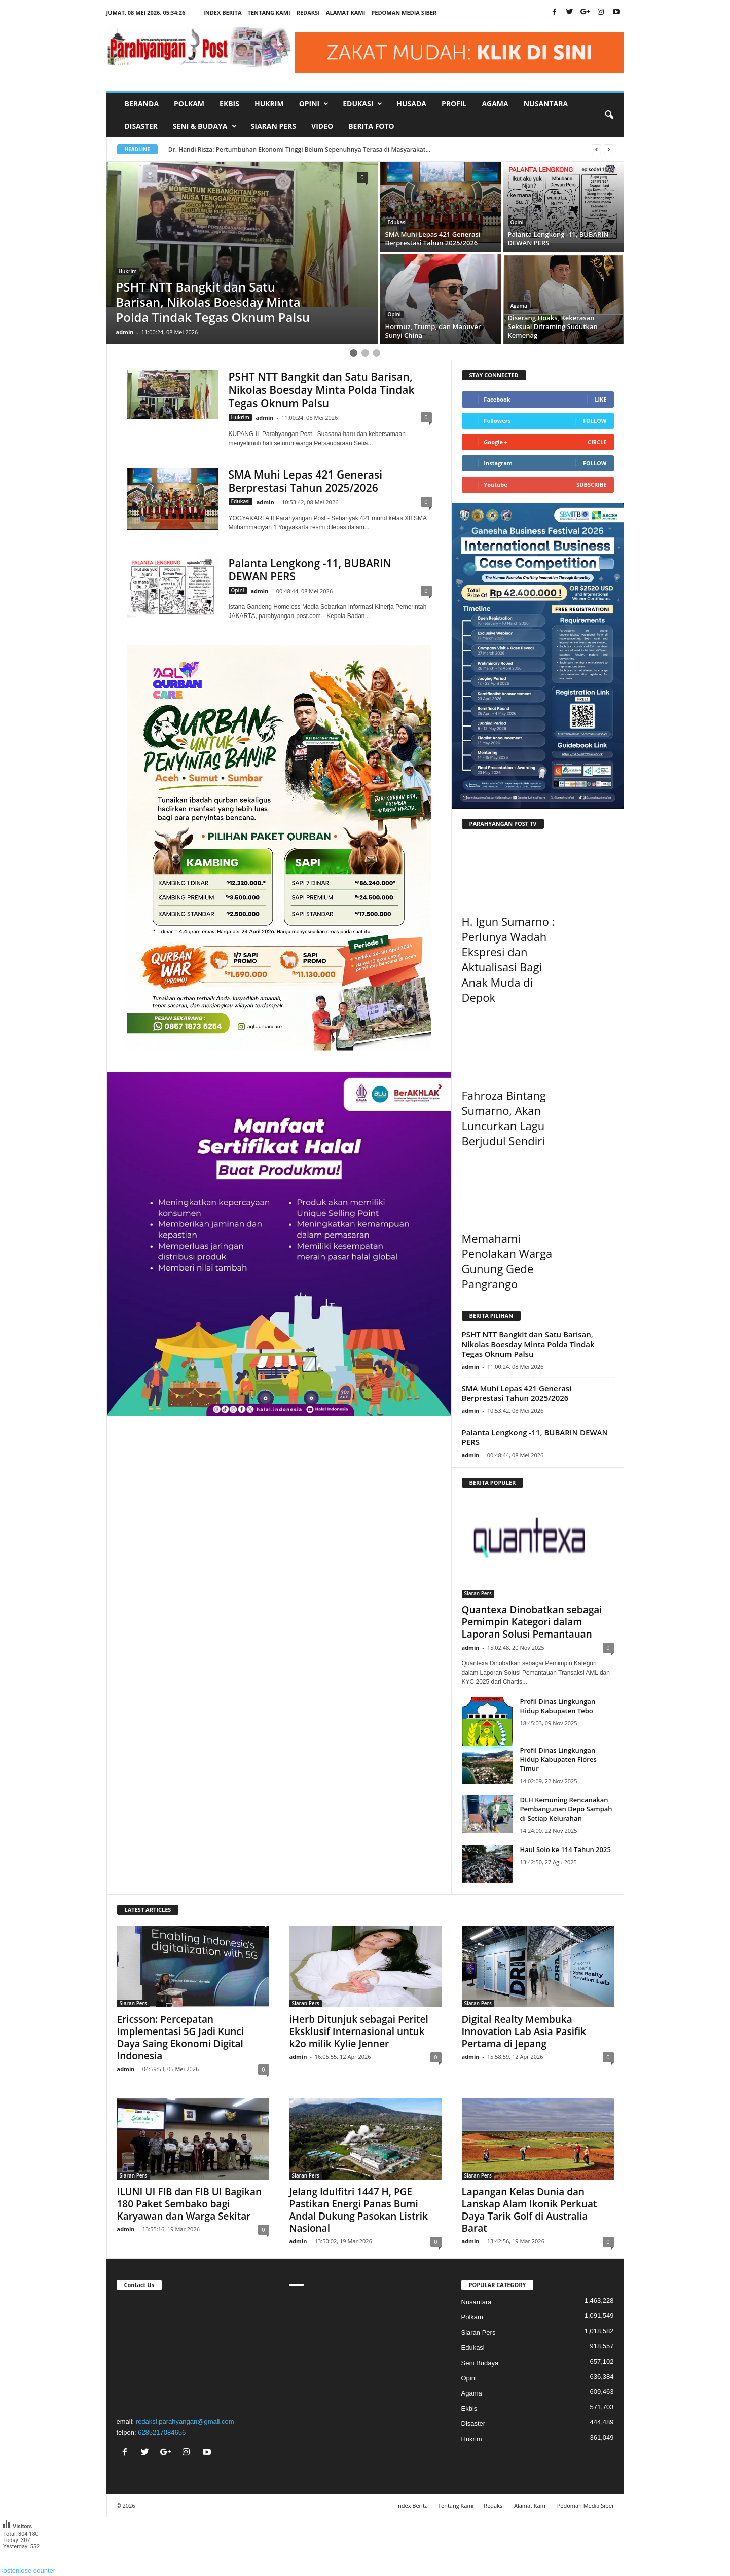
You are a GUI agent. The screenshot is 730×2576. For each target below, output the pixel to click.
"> (193, 2352)
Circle (597, 442)
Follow (595, 420)
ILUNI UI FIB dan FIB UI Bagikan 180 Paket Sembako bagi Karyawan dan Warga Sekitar (189, 2204)
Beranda (142, 103)
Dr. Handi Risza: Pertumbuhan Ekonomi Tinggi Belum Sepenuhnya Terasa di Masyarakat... (300, 149)
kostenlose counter (27, 2570)
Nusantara (546, 103)
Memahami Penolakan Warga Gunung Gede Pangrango (507, 1260)
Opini (517, 222)
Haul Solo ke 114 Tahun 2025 (565, 1849)
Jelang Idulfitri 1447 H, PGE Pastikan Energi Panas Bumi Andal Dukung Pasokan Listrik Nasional (358, 2210)
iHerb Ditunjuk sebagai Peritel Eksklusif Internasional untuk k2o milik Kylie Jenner (358, 2031)
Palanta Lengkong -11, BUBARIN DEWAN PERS (310, 570)
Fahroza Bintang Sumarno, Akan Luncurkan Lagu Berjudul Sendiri (504, 1117)
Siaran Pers (274, 126)
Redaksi (308, 12)
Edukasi (397, 222)
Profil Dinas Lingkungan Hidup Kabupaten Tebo (558, 1706)
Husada (411, 103)
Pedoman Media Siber (403, 12)
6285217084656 (162, 2432)
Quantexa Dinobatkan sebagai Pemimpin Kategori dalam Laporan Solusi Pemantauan (532, 1622)
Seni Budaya (480, 2363)
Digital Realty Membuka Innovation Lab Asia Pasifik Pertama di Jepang (524, 2031)
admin (125, 332)
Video (322, 126)
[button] (609, 115)
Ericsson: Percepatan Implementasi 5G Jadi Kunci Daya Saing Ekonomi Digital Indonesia (180, 2037)
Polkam (189, 103)
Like (600, 399)
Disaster (141, 126)
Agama (495, 103)
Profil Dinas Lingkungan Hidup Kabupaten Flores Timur (558, 1759)
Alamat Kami (346, 12)
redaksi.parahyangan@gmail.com (185, 2421)
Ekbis (229, 103)
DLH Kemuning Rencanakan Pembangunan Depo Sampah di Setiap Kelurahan (566, 1809)
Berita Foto (371, 126)
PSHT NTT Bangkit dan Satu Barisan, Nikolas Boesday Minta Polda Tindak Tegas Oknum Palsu (322, 390)
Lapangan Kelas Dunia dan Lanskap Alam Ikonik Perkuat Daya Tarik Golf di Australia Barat (529, 2210)
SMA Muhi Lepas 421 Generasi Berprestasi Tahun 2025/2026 (306, 481)
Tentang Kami (269, 12)
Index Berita (222, 12)
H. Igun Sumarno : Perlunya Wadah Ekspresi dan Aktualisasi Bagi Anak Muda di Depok (508, 959)
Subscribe (591, 484)
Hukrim (269, 103)
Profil (454, 103)
